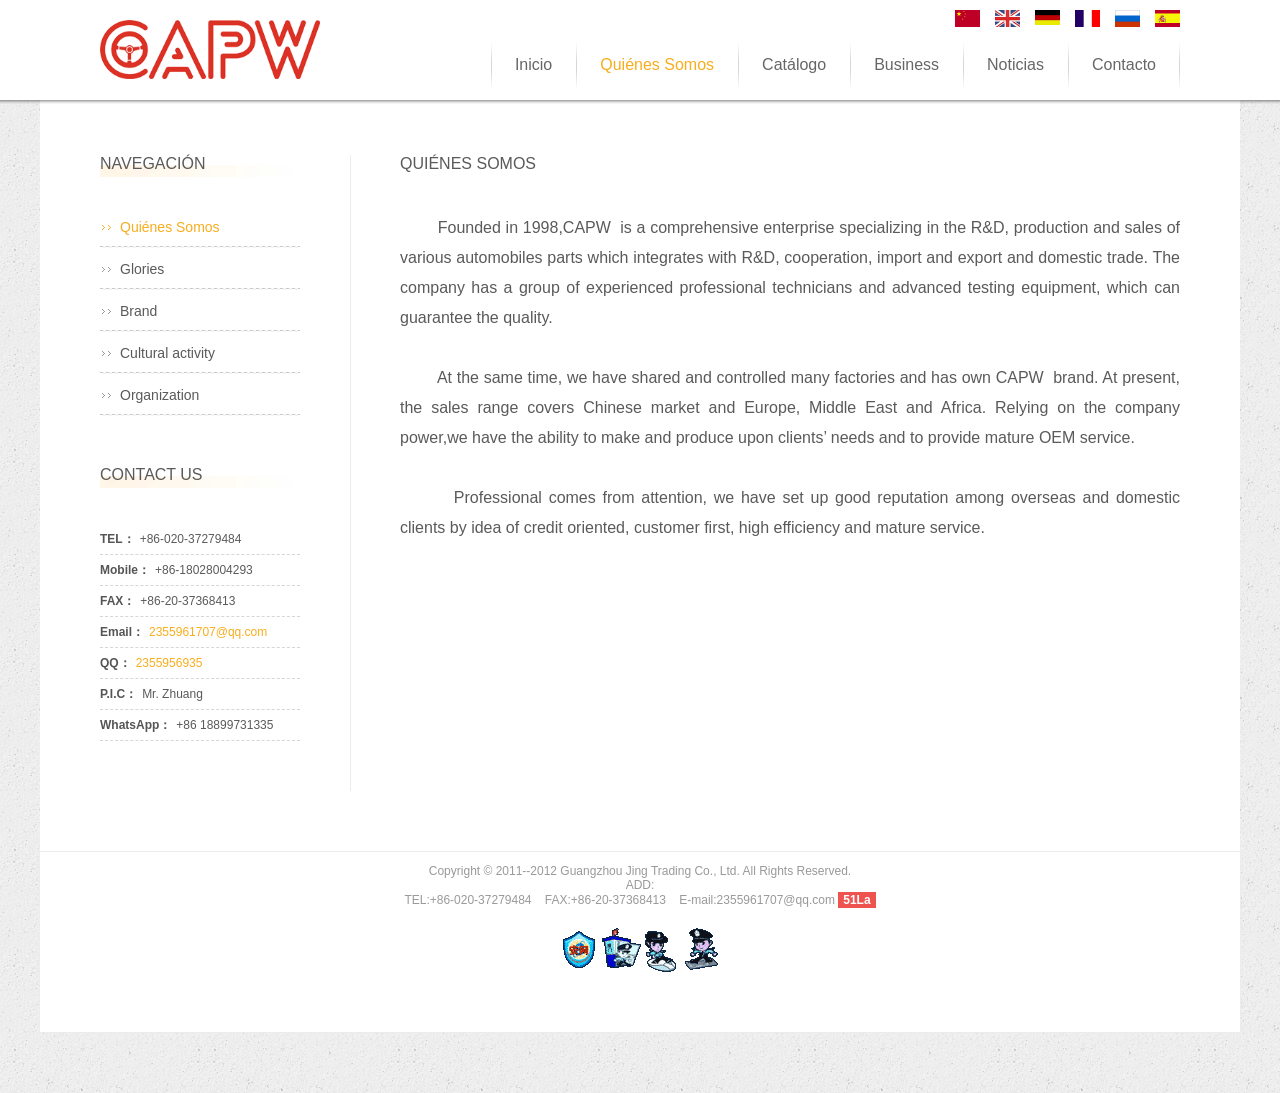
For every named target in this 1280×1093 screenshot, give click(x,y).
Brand (138, 311)
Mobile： (125, 570)
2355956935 (169, 663)
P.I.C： (118, 694)
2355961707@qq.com (208, 632)
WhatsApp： (135, 725)
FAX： (117, 601)
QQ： (115, 663)
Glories (142, 269)
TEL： (117, 539)
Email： (122, 632)
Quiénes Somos (170, 227)
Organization (159, 395)
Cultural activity (167, 353)
